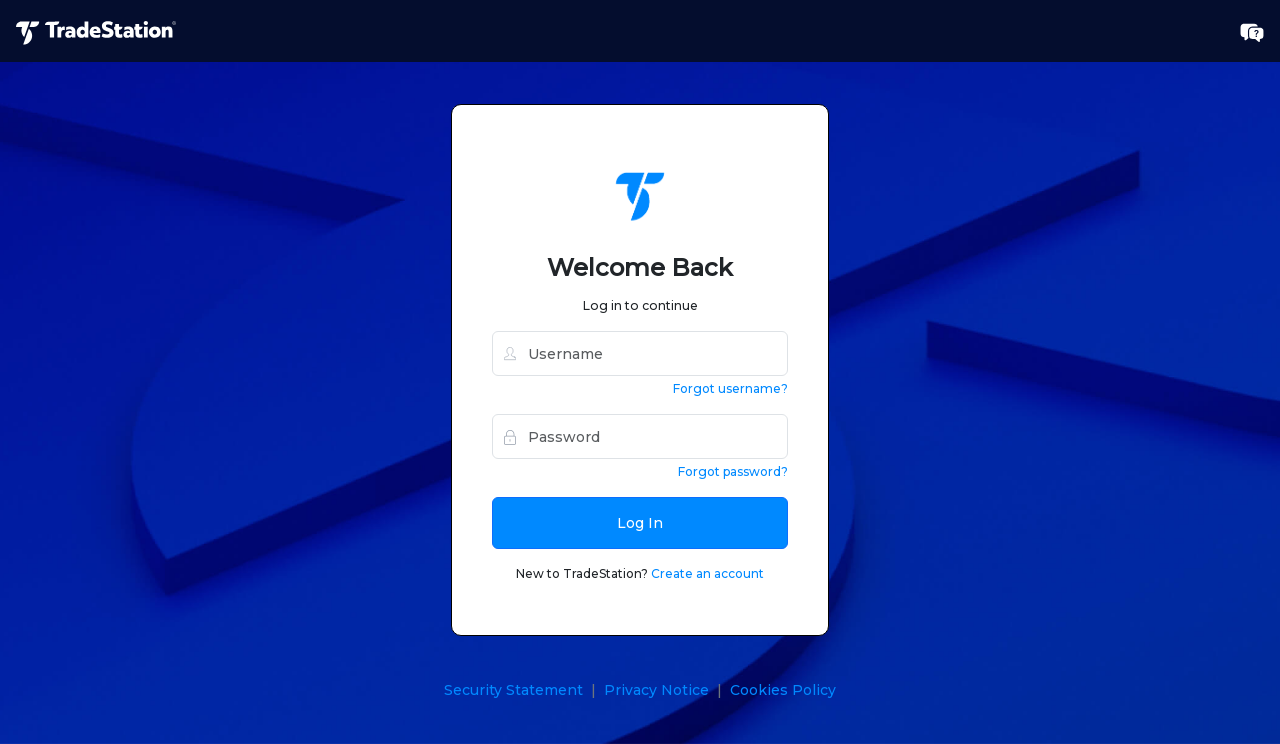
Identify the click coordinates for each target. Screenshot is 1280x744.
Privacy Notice (656, 690)
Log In (640, 523)
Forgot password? (733, 471)
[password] (640, 436)
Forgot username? (730, 388)
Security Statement (513, 690)
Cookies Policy (783, 690)
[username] (640, 353)
